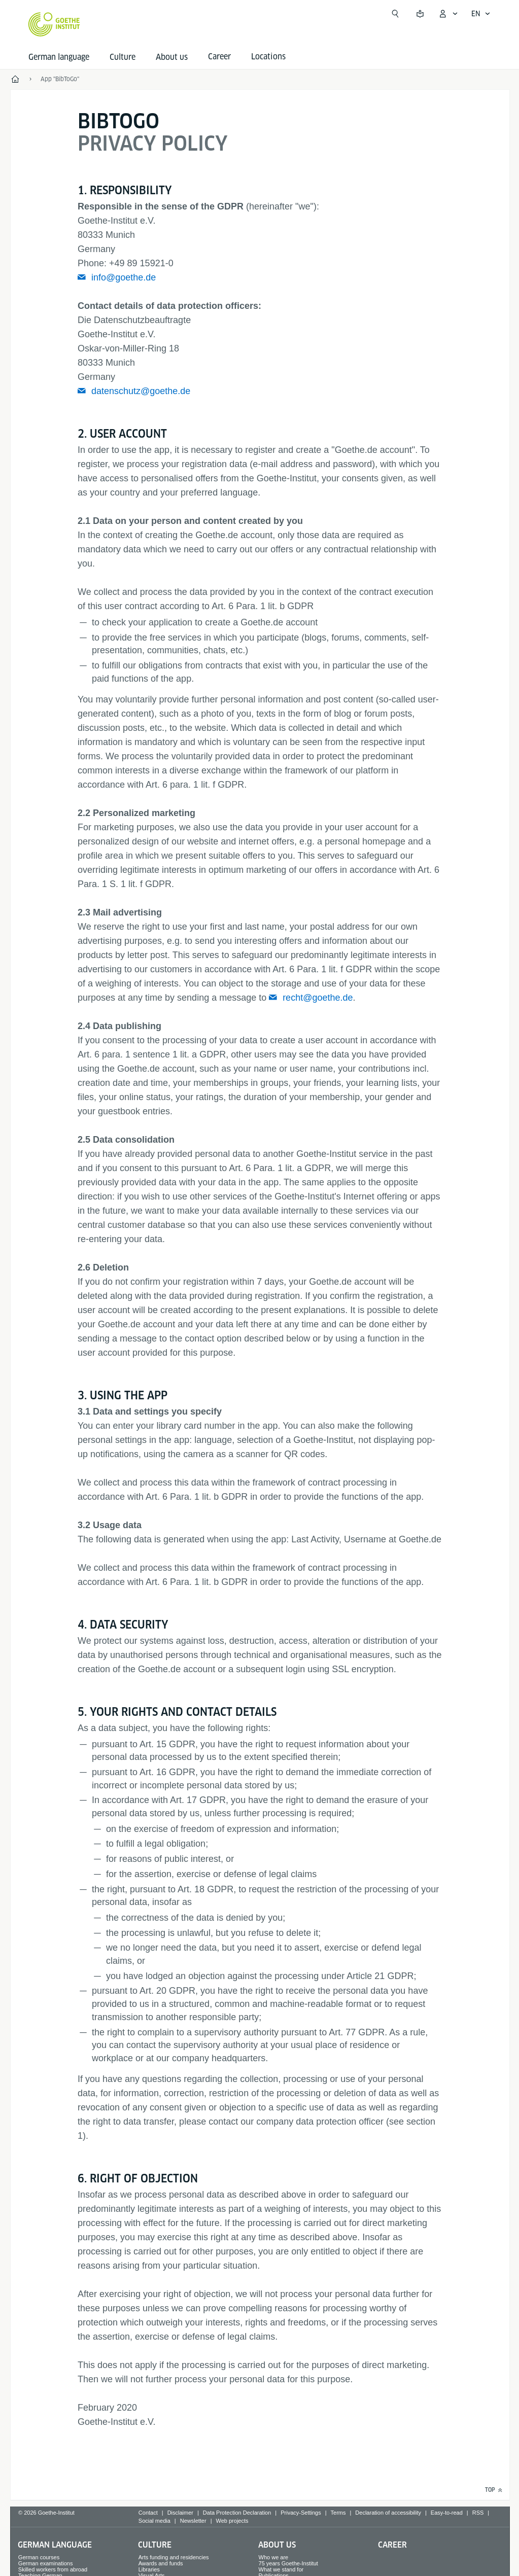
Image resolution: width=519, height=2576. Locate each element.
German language (58, 57)
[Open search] (395, 13)
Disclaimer (180, 2513)
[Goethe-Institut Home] (54, 24)
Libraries (149, 2569)
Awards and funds (161, 2563)
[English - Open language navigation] (481, 14)
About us (172, 57)
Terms (338, 2513)
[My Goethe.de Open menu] (448, 13)
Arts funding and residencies (174, 2557)
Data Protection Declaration (237, 2513)
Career (392, 2545)
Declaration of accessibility (388, 2513)
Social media (154, 2521)
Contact (148, 2513)
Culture (122, 57)
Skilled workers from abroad (52, 2569)
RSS (478, 2513)
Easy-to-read (447, 2513)
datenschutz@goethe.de (140, 391)
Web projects (232, 2521)
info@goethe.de (123, 277)
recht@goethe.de (318, 998)
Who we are (274, 2557)
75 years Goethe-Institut (288, 2563)
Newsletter (193, 2521)
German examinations (45, 2563)
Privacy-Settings (301, 2513)
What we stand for (281, 2569)
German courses (38, 2557)
